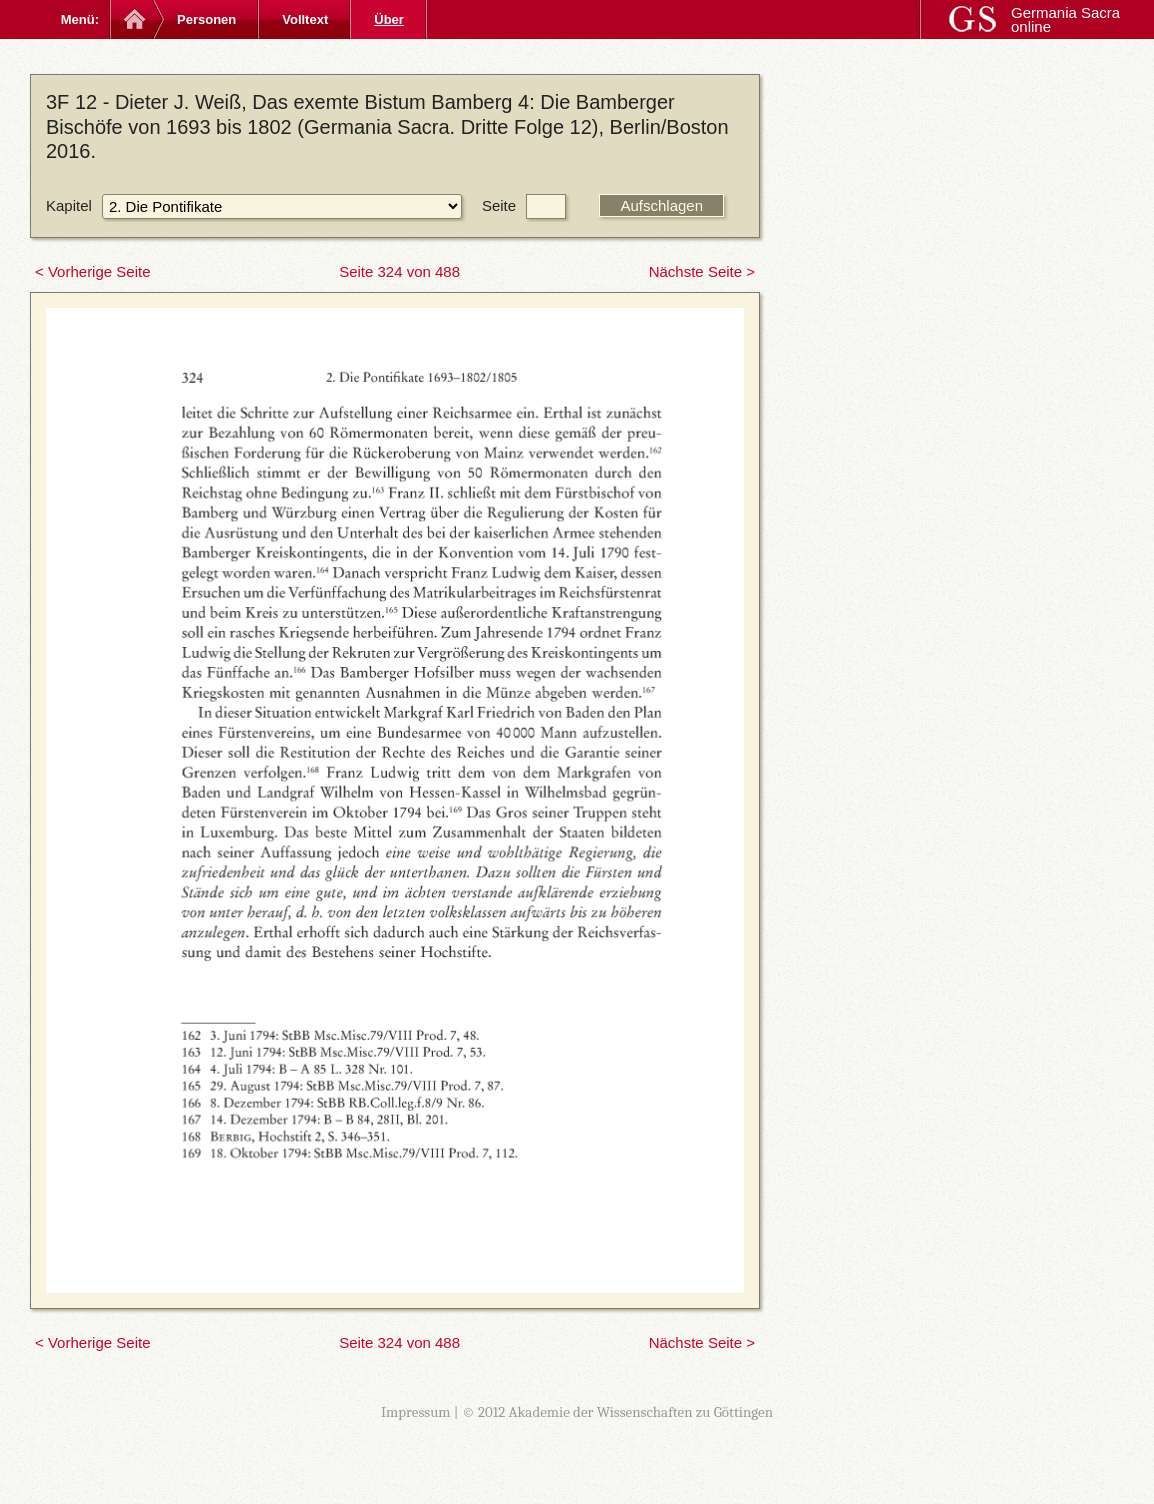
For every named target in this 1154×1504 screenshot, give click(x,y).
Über (389, 19)
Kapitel (69, 205)
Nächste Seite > (702, 271)
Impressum (416, 1412)
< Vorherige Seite (93, 271)
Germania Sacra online (1065, 19)
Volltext (305, 19)
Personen (206, 19)
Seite (499, 205)
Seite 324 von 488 (399, 271)
